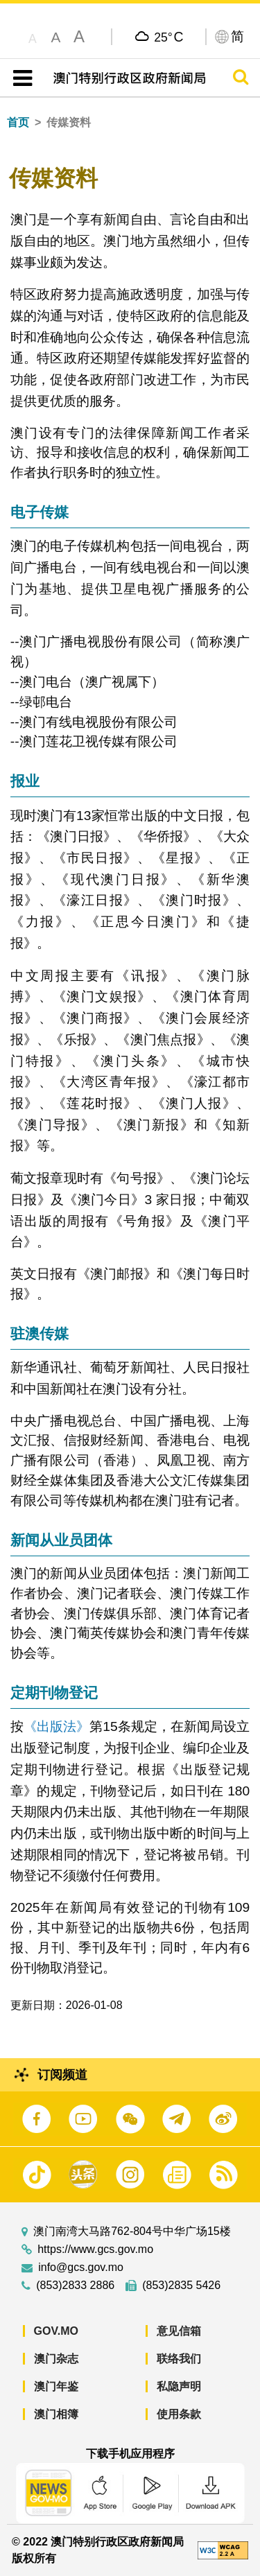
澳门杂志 (56, 2359)
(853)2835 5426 (181, 2285)
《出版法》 (56, 1726)
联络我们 (179, 2359)
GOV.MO (56, 2331)
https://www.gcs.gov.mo (95, 2249)
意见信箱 (179, 2331)
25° (168, 36)
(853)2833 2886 (75, 2285)
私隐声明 (179, 2386)
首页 (18, 122)
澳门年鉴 (56, 2386)
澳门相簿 (56, 2414)
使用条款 (179, 2414)
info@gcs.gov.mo (80, 2267)
